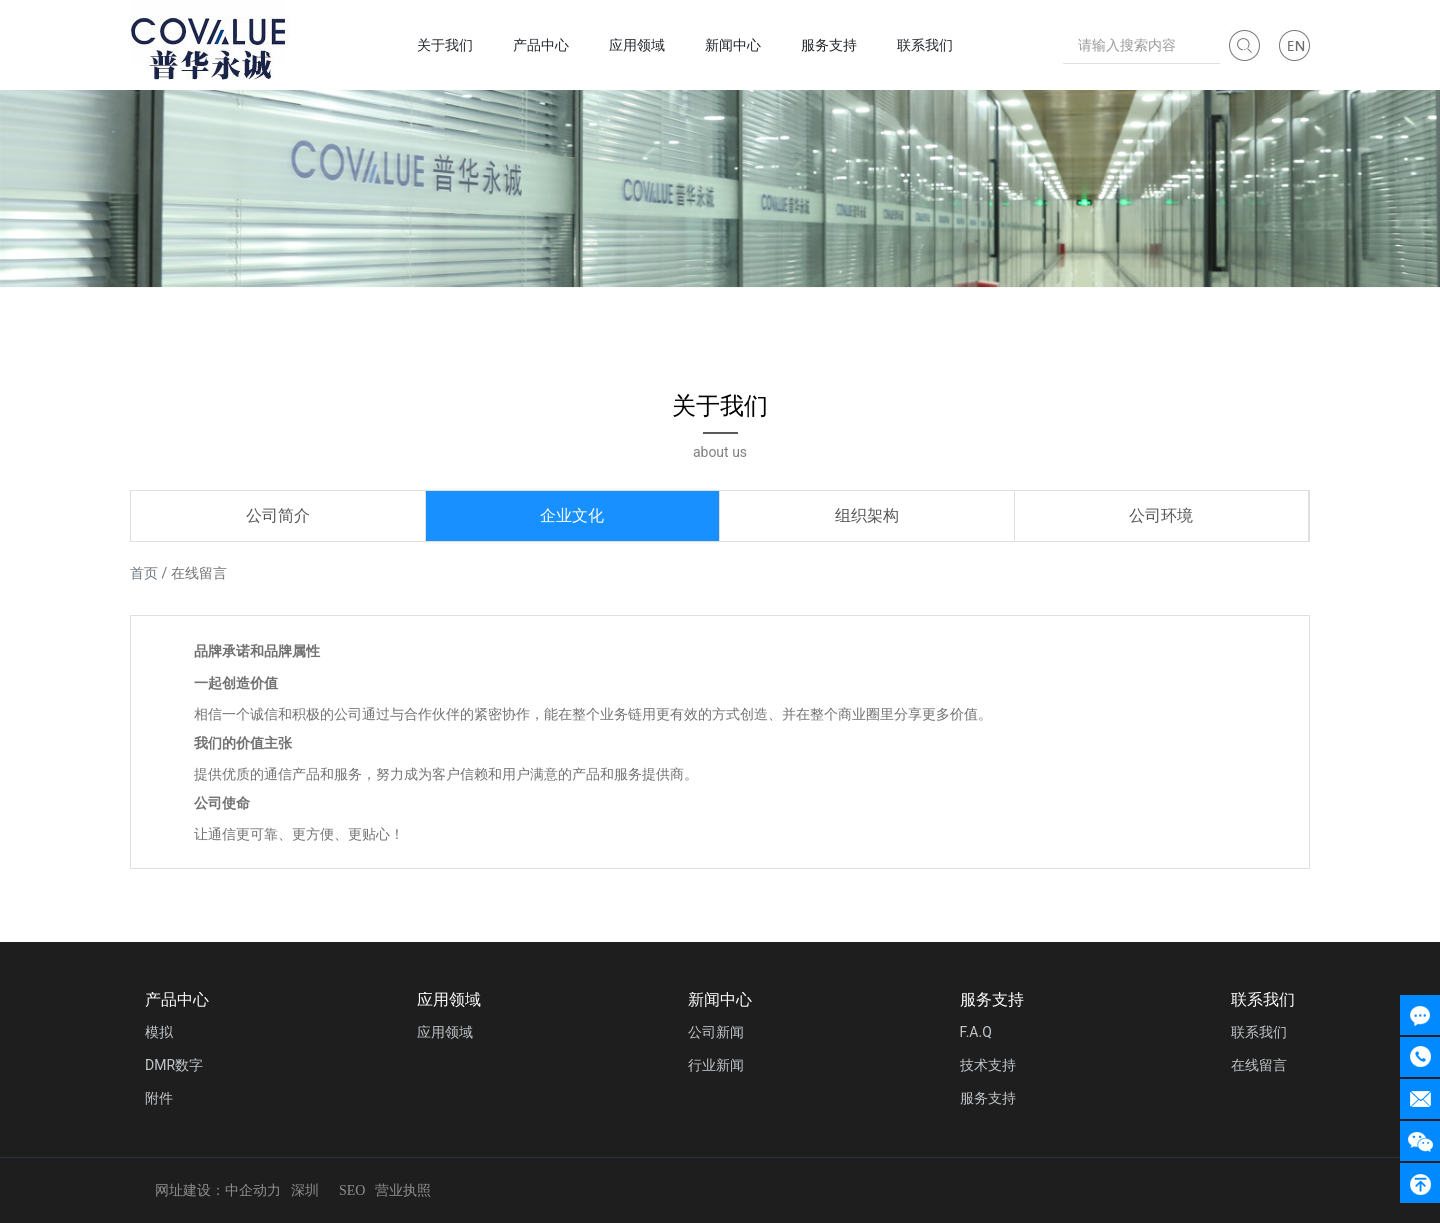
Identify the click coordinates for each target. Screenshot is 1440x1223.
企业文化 (572, 515)
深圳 (305, 1190)
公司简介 (278, 515)
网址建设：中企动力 (218, 1190)
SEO (352, 1190)
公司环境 (1161, 515)
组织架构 (867, 515)
